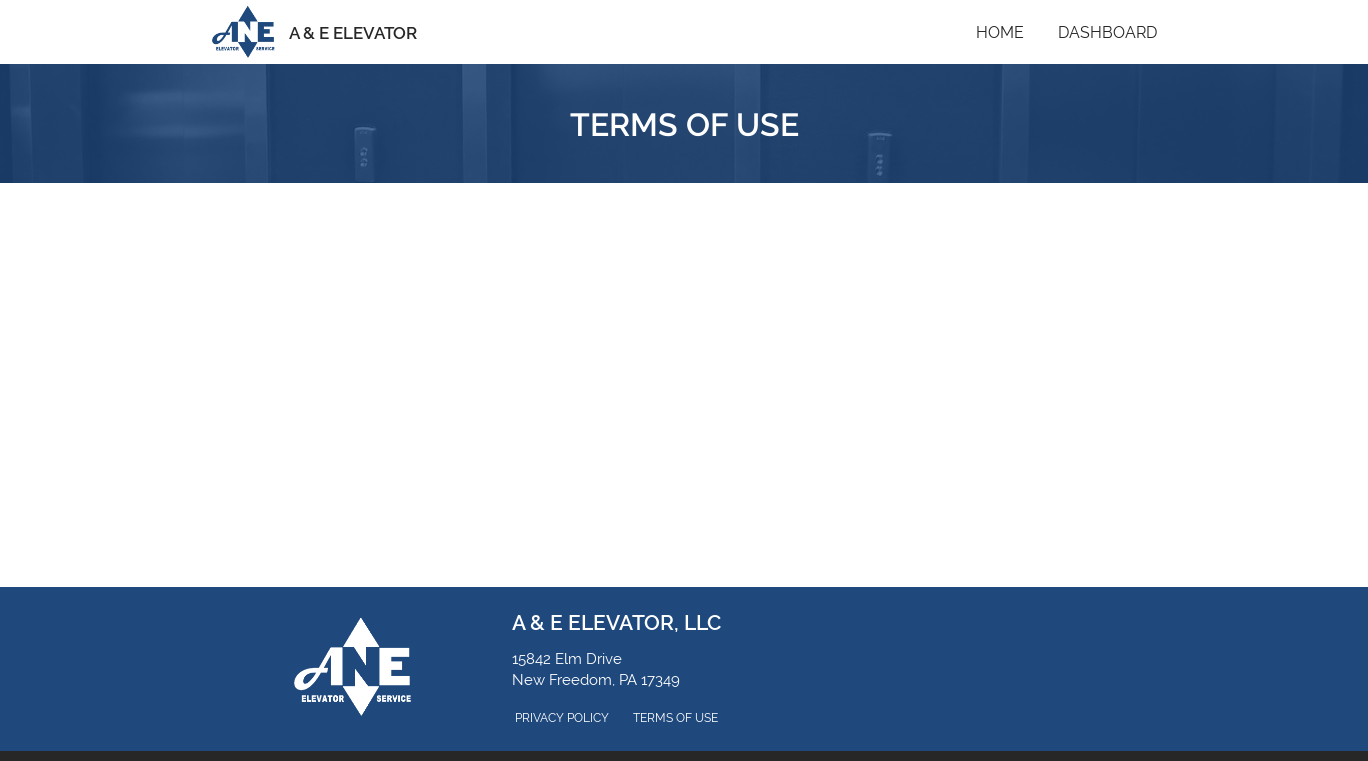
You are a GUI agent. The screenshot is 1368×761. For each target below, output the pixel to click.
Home (1000, 32)
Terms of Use (675, 718)
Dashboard (1107, 32)
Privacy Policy (562, 718)
